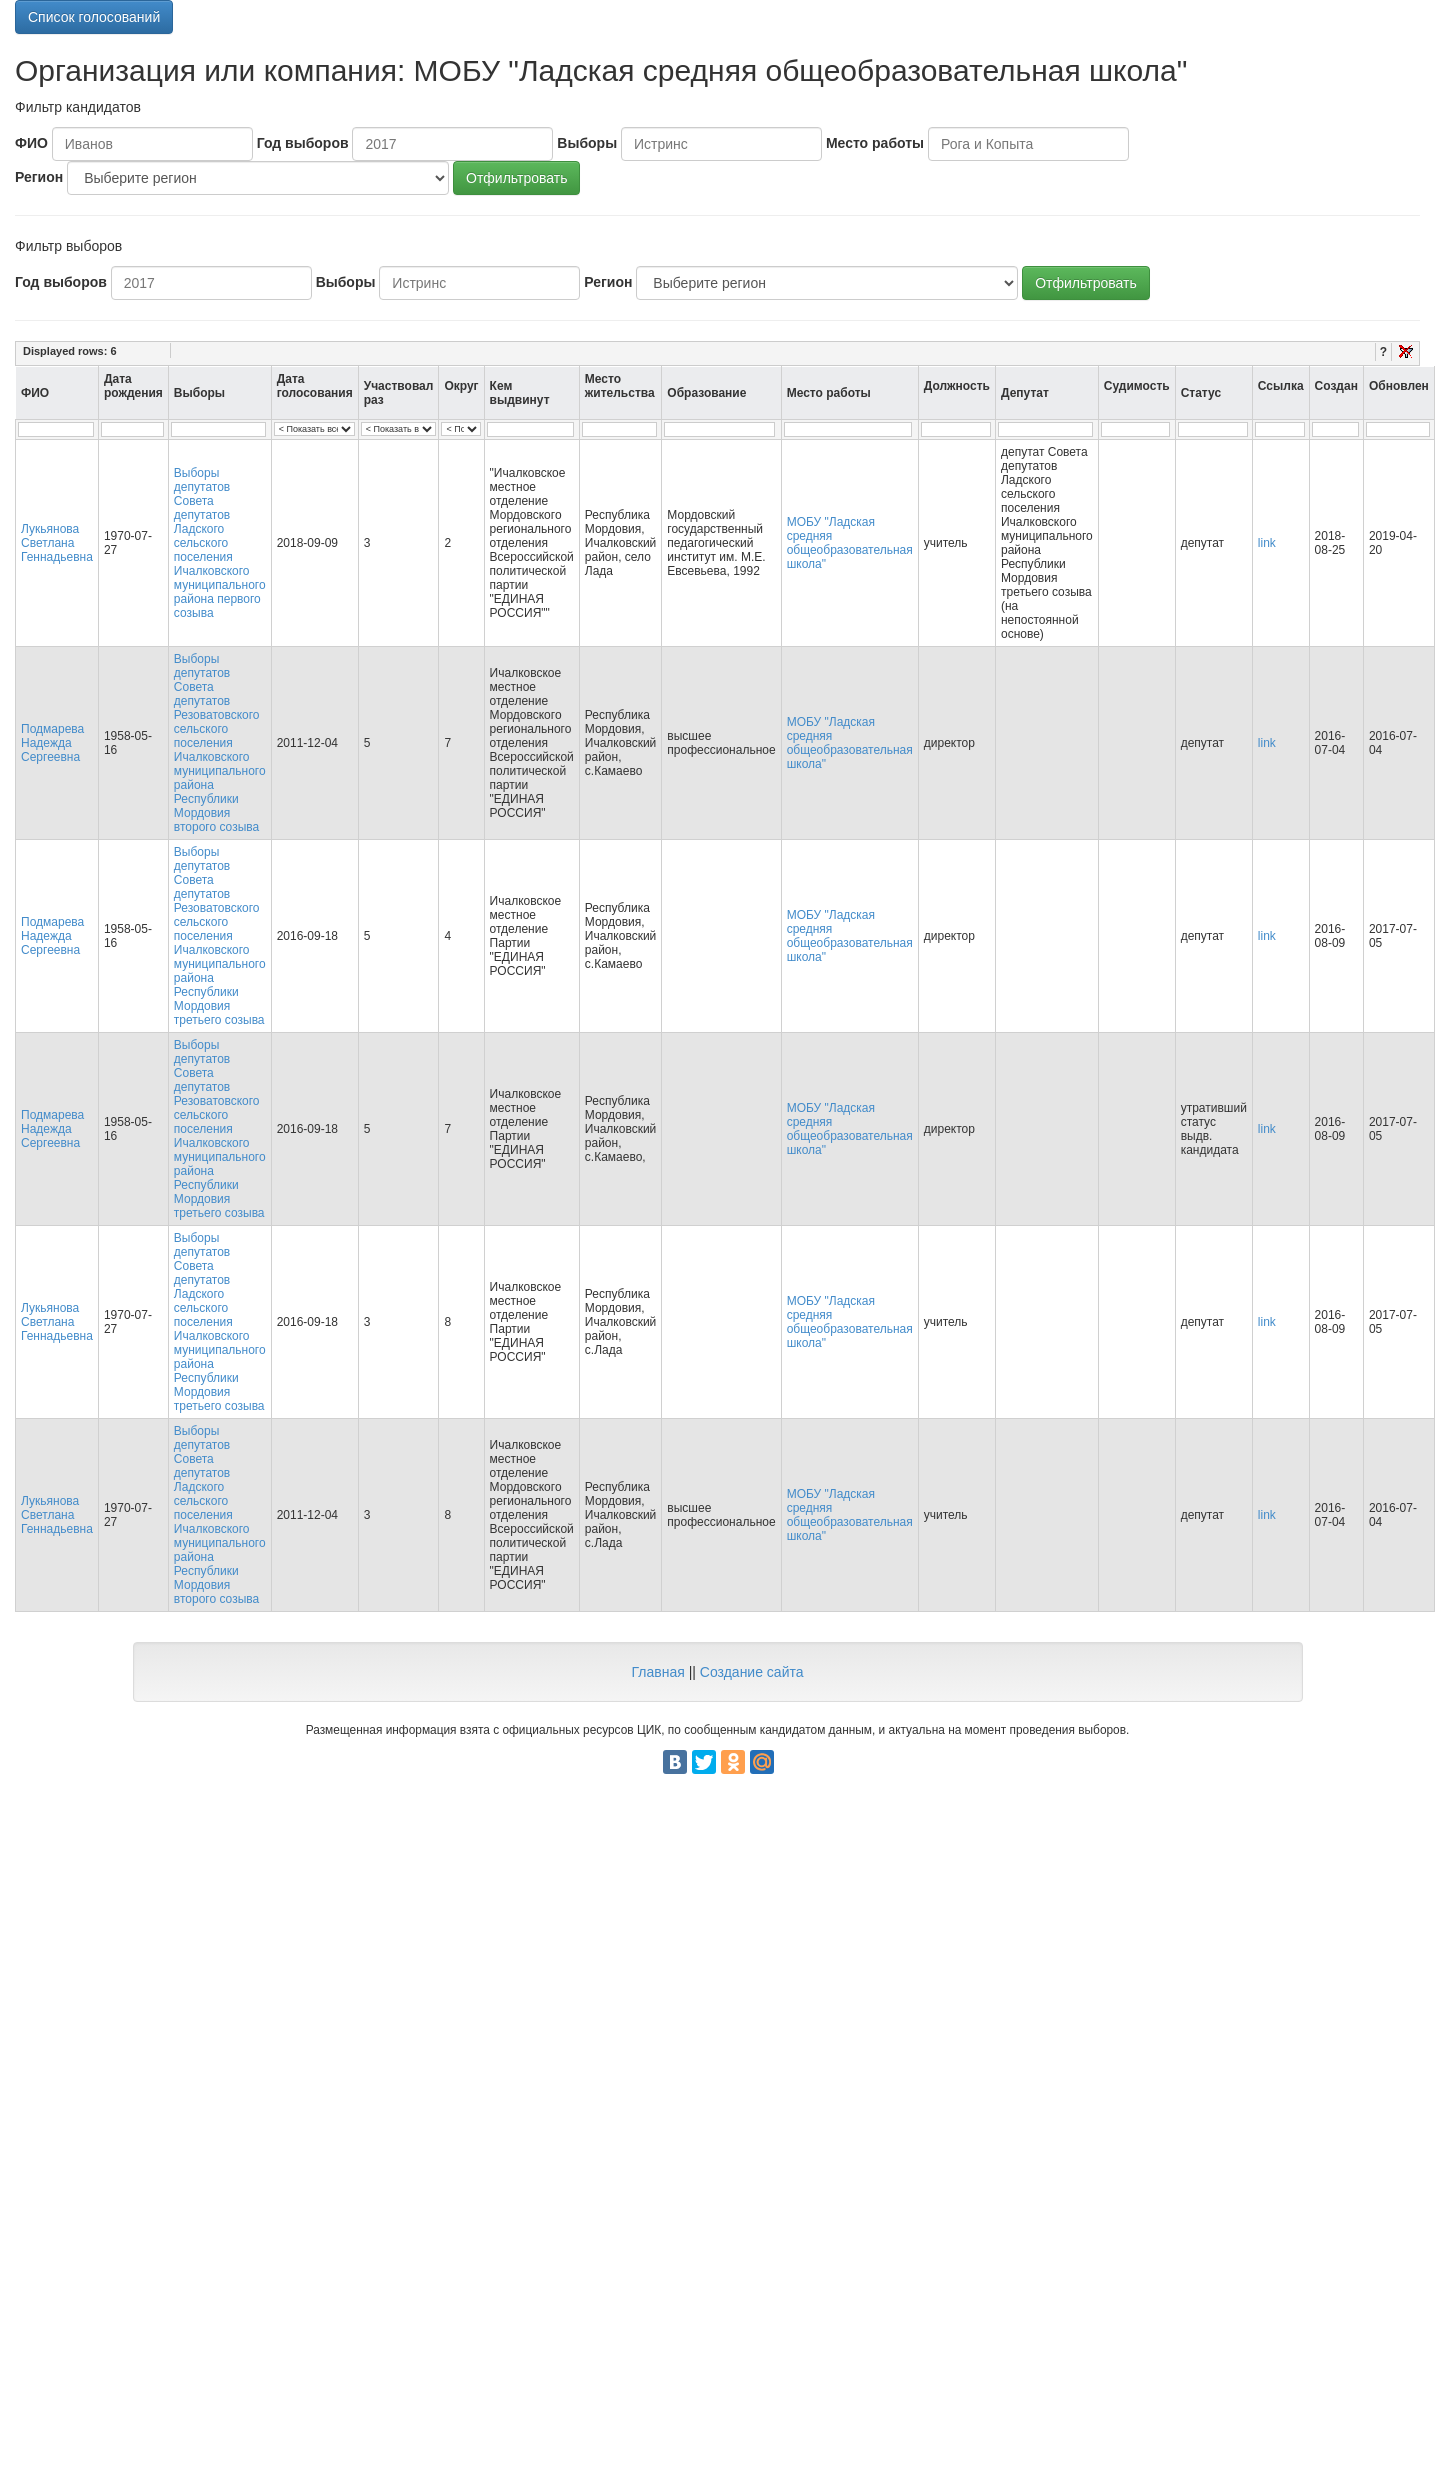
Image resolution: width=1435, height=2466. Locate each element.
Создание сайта (752, 1672)
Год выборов (303, 143)
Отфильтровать (516, 178)
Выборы (587, 143)
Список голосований (94, 17)
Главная (657, 1672)
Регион (39, 177)
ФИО (31, 143)
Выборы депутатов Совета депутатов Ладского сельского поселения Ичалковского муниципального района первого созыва (220, 543)
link (1267, 543)
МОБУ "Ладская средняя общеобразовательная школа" (850, 543)
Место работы (875, 143)
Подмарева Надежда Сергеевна (52, 743)
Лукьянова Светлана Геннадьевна (57, 543)
